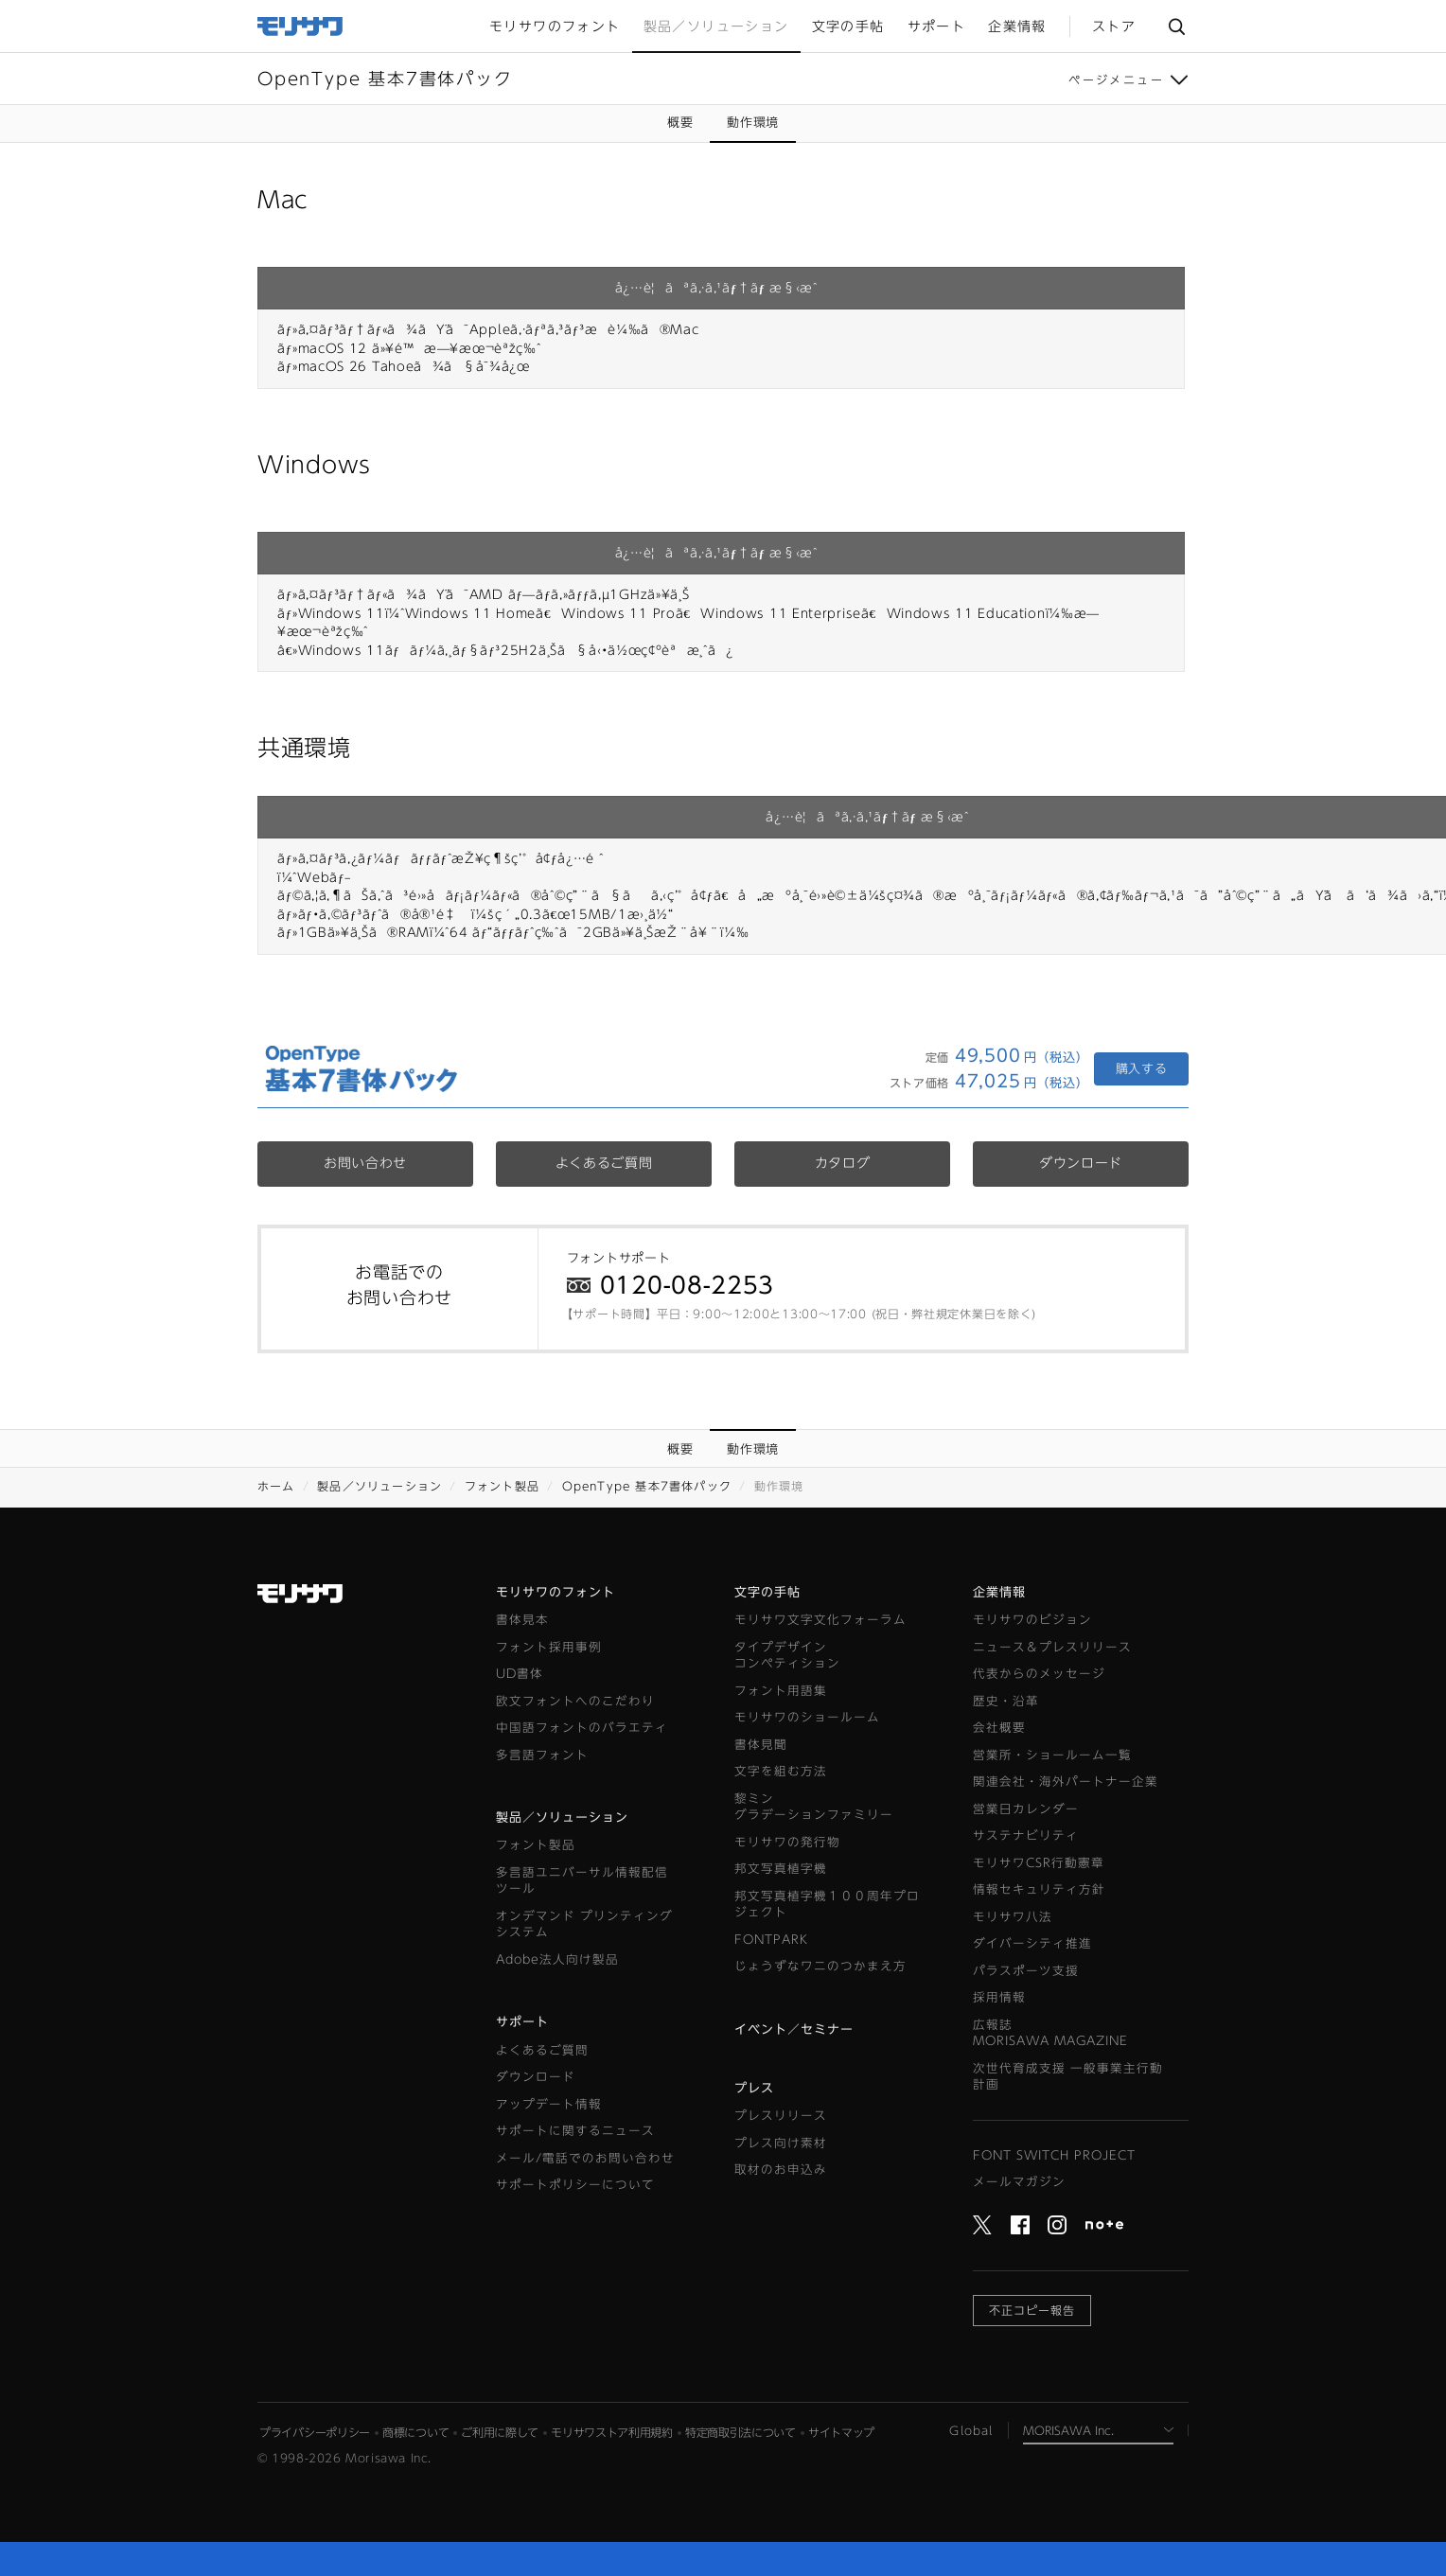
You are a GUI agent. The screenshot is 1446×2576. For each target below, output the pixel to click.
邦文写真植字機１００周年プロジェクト (827, 1904)
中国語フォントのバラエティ (582, 1727)
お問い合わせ (365, 1163)
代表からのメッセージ (1039, 1673)
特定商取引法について (740, 2432)
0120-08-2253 (687, 1285)
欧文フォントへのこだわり (575, 1701)
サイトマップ (841, 2432)
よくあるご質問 (604, 1163)
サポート (522, 2022)
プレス (754, 2088)
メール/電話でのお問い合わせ (585, 2158)
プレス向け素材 (780, 2143)
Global (971, 2430)
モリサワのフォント (555, 1592)
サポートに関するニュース (575, 2131)
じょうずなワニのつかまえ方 (820, 1966)
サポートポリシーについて (575, 2185)
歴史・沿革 (1006, 1701)
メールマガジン (1019, 2182)
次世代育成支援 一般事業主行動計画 (1068, 2076)
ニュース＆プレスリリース (1052, 1647)
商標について (415, 2432)
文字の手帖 (767, 1592)
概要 (680, 122)
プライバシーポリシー (314, 2432)
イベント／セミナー (794, 2029)
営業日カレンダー (1026, 1809)
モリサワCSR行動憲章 (1038, 1863)
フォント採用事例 (549, 1647)
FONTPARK (771, 1939)
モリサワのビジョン (1032, 1620)
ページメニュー (1116, 79)
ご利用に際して (499, 2432)
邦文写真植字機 (780, 1868)
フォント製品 (502, 1485)
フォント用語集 (780, 1691)
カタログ (843, 1163)
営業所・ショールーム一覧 (1052, 1755)
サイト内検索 (1176, 26)
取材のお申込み (780, 2169)
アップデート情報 (549, 2104)
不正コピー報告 (1032, 2310)
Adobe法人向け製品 (557, 1959)
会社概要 (999, 1727)
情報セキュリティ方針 (1039, 1889)
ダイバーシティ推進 (1032, 1943)
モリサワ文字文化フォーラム (820, 1620)
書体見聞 (760, 1744)
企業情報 (999, 1592)
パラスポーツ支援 (1026, 1971)
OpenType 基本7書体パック (647, 1485)
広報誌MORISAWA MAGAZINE (1050, 2033)
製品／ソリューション (379, 1485)
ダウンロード (1080, 1163)
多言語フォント (542, 1755)
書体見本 (522, 1620)
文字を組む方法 (780, 1771)
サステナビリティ (1026, 1835)
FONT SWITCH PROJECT (1054, 2155)
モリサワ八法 (1012, 1917)
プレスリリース (780, 2115)
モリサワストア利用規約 (612, 2432)
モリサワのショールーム (807, 1717)
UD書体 (519, 1673)
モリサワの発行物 (787, 1842)
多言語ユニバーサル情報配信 (582, 1881)
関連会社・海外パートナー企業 (1065, 1781)
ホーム (276, 1485)
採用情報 (999, 1997)
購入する (1142, 1069)
